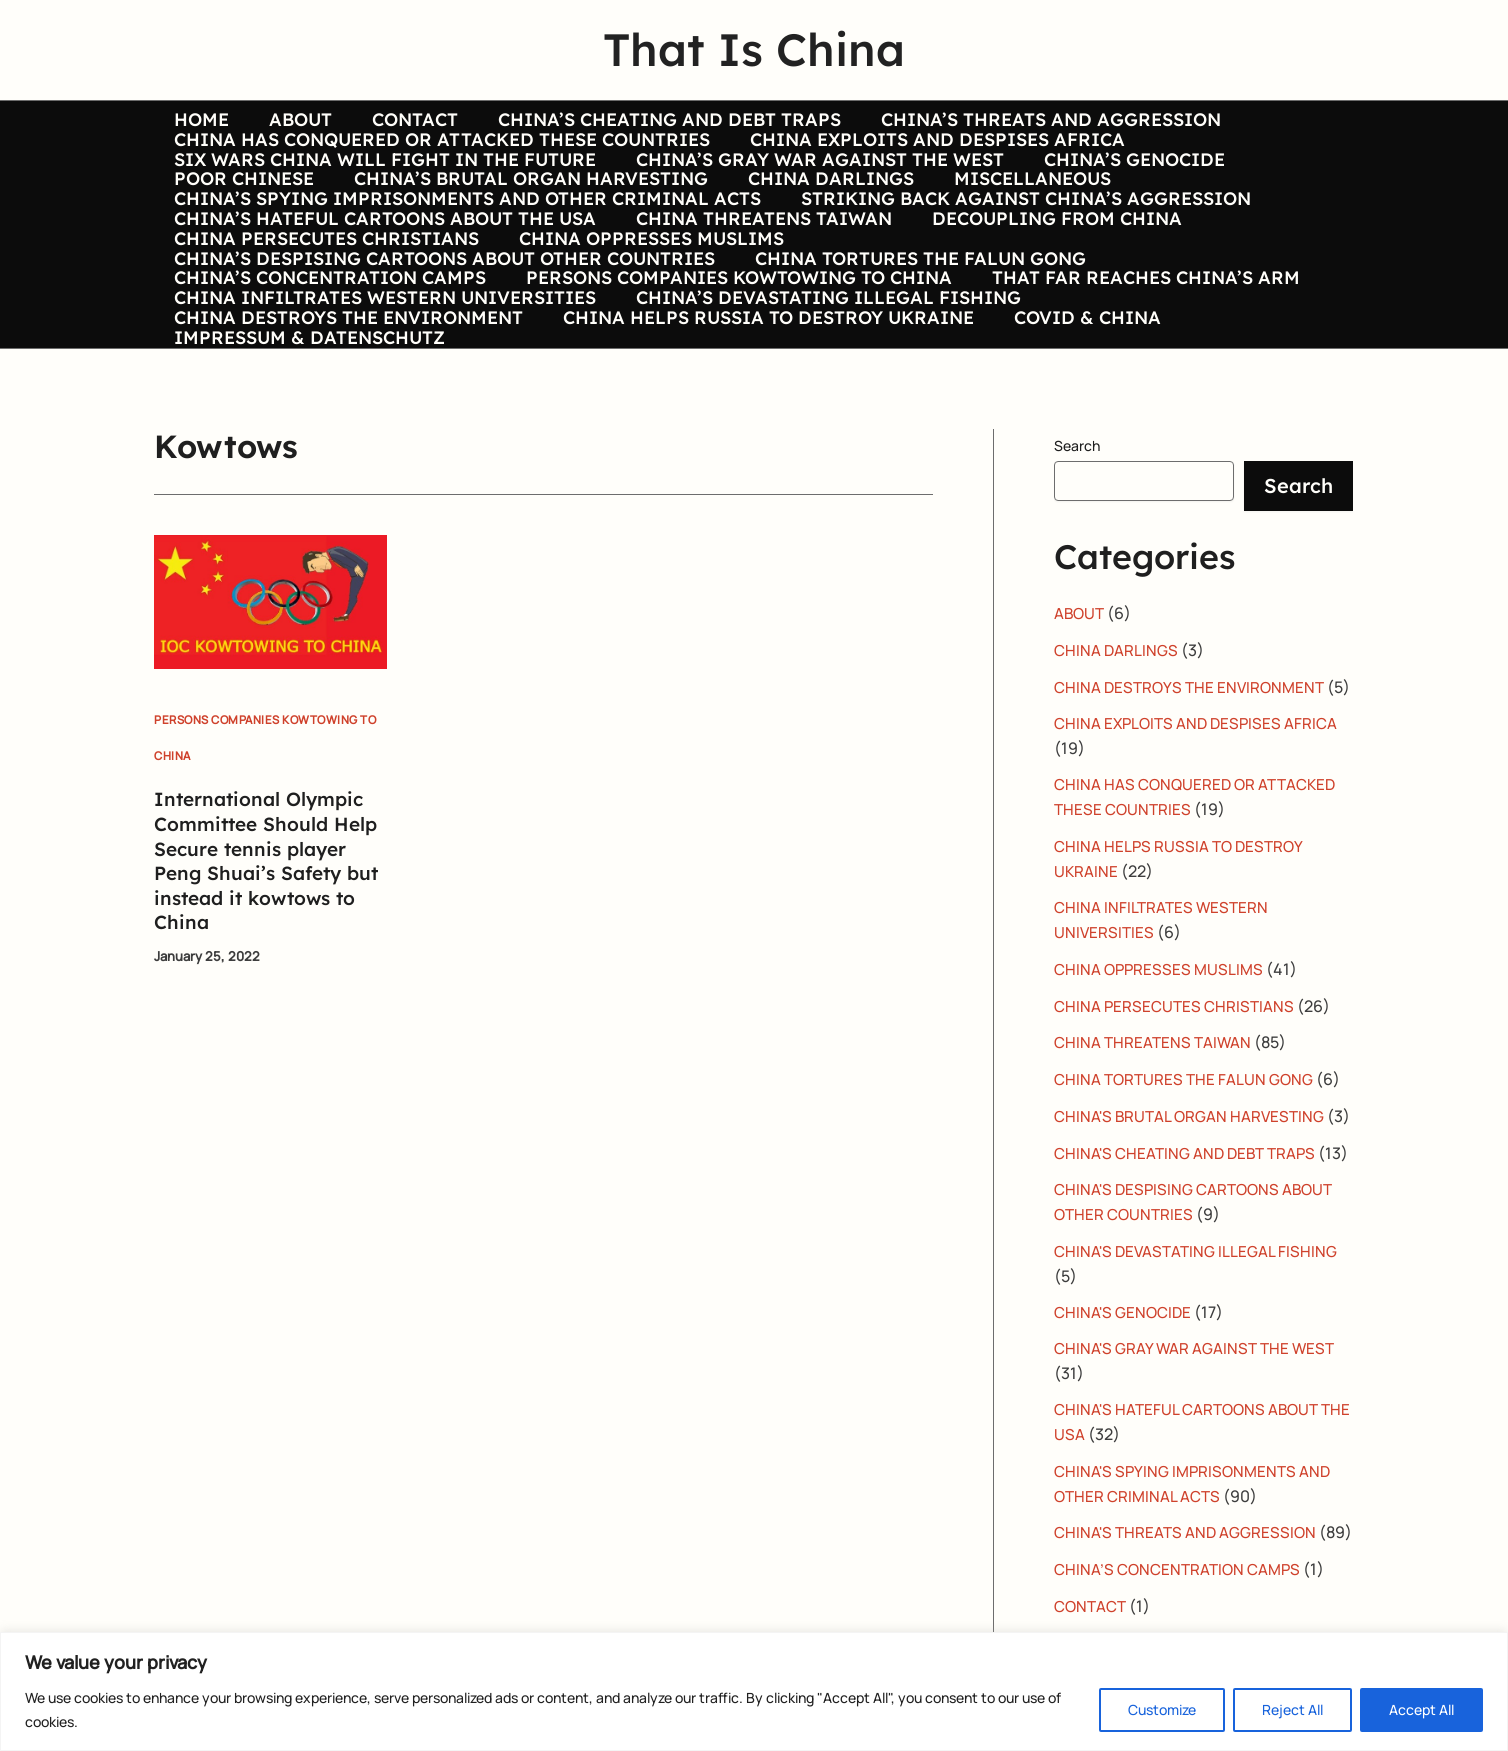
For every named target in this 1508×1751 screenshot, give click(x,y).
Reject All (1292, 1709)
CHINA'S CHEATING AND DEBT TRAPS (1189, 1300)
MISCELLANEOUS (1018, 209)
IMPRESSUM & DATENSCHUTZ (307, 448)
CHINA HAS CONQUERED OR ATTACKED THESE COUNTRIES (440, 150)
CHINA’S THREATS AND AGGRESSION (1033, 120)
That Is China (754, 49)
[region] (754, 1691)
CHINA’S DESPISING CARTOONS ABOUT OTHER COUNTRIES (442, 329)
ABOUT (294, 120)
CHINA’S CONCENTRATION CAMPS (328, 358)
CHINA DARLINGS (821, 209)
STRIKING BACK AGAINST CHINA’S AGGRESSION (1020, 239)
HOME (199, 120)
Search (1077, 556)
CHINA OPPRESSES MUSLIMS (645, 299)
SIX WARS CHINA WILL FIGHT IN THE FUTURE (383, 180)
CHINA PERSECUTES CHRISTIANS (324, 299)
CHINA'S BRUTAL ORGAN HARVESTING (1192, 1240)
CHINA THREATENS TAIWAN (758, 269)
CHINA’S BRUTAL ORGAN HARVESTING (525, 209)
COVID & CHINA (1077, 418)
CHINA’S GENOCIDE (1124, 180)
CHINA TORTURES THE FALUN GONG (914, 329)
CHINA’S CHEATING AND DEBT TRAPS (655, 120)
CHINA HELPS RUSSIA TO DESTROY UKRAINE (762, 418)
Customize (1162, 1709)
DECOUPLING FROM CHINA (1047, 269)
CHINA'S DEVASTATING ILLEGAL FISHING (1198, 1420)
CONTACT (405, 120)
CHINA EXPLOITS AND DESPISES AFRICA (931, 150)
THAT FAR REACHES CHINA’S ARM (1136, 358)
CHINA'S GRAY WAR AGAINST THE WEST (1197, 1516)
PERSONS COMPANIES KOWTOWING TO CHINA (733, 358)
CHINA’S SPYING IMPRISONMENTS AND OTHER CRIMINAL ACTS (465, 239)
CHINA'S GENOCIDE (1125, 1480)
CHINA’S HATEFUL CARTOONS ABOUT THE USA (383, 269)
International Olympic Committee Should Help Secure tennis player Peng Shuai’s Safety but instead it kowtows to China (263, 971)
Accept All (1421, 1709)
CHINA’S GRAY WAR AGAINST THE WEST (814, 180)
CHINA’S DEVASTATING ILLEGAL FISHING (822, 388)
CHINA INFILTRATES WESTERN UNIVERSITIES (383, 388)
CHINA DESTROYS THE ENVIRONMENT (346, 418)
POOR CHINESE (242, 209)
